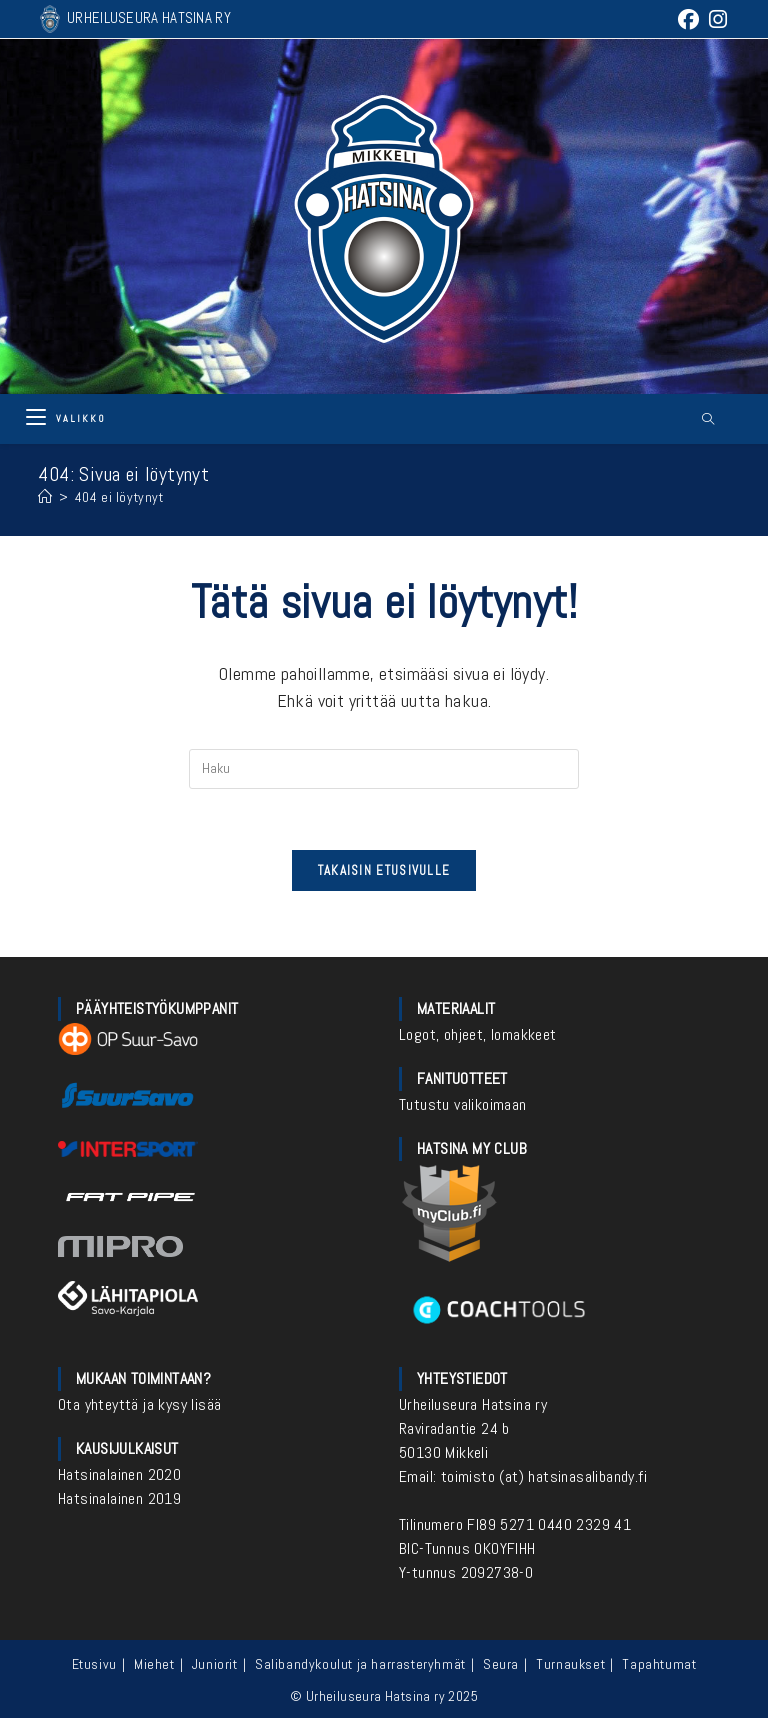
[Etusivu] (45, 497)
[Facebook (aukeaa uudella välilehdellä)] (688, 19)
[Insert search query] (384, 769)
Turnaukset (570, 1664)
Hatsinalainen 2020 (119, 1474)
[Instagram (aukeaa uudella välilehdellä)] (715, 19)
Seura (501, 1664)
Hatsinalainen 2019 (119, 1498)
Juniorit (215, 1664)
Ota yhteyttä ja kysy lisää (139, 1404)
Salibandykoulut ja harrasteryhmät (360, 1664)
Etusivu (94, 1664)
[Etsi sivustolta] (709, 420)
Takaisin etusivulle (384, 870)
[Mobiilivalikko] (66, 418)
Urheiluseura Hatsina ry (473, 1404)
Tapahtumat (659, 1664)
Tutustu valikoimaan (463, 1104)
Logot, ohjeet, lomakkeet (478, 1034)
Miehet (154, 1664)
